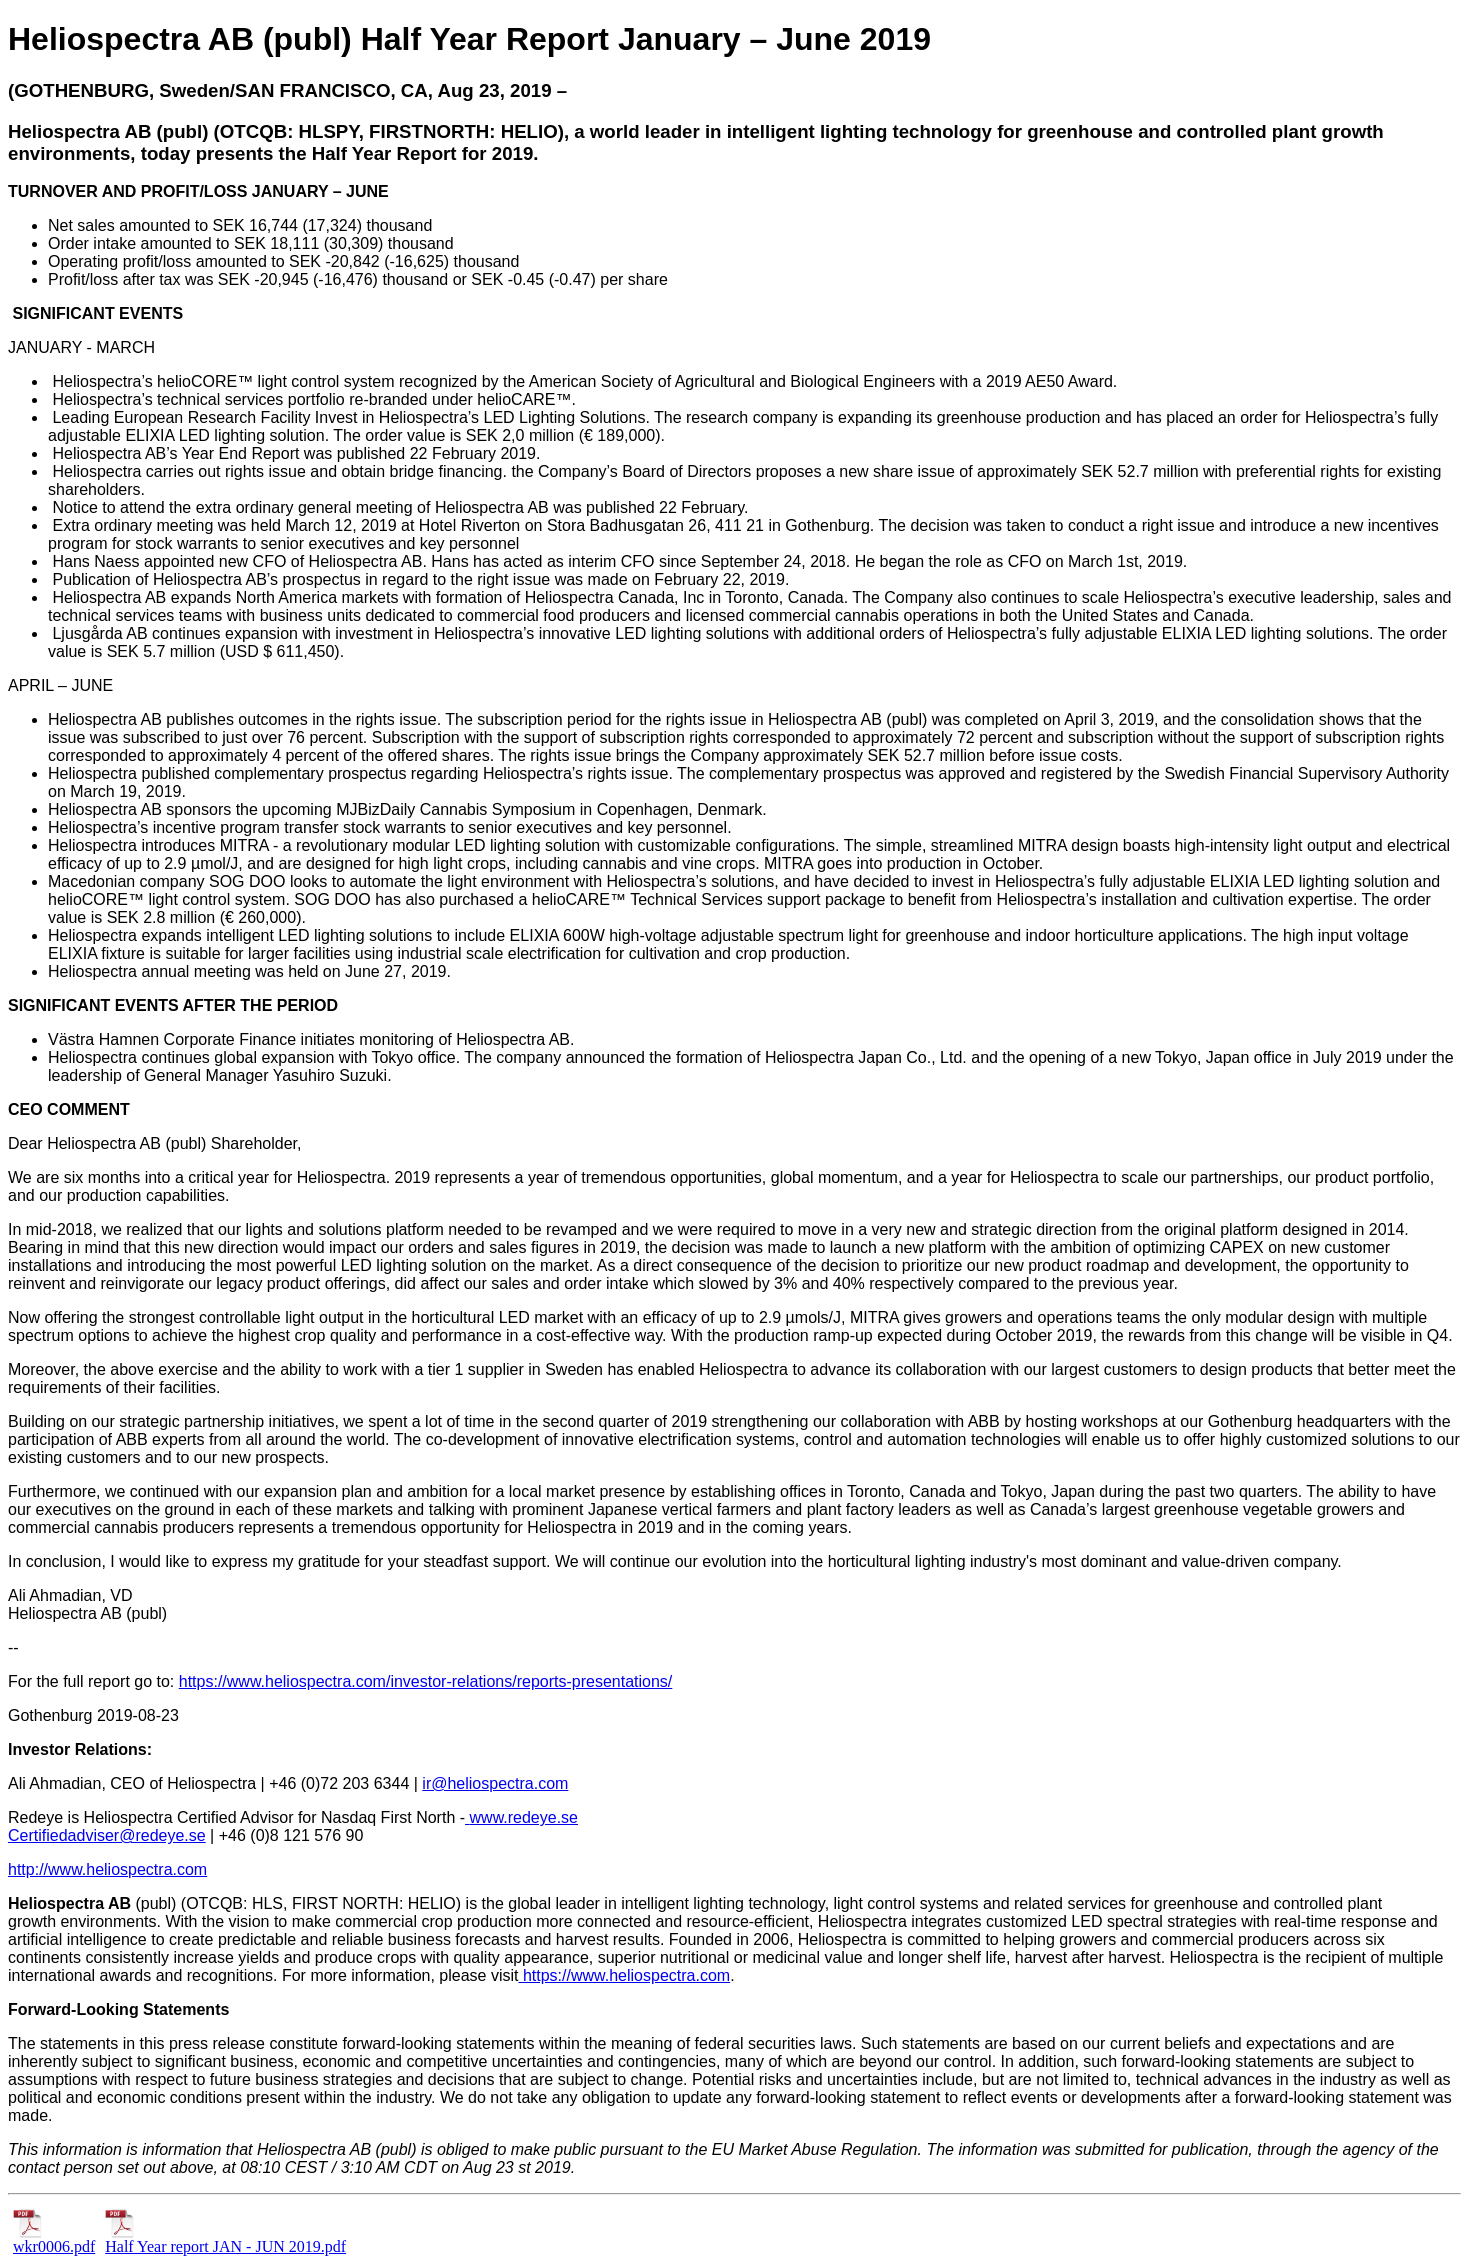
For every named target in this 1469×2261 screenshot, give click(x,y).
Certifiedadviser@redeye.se (107, 1835)
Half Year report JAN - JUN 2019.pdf (225, 2239)
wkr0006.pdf (54, 2239)
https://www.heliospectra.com (624, 1975)
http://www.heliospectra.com (107, 1869)
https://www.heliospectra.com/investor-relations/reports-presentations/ (426, 1681)
